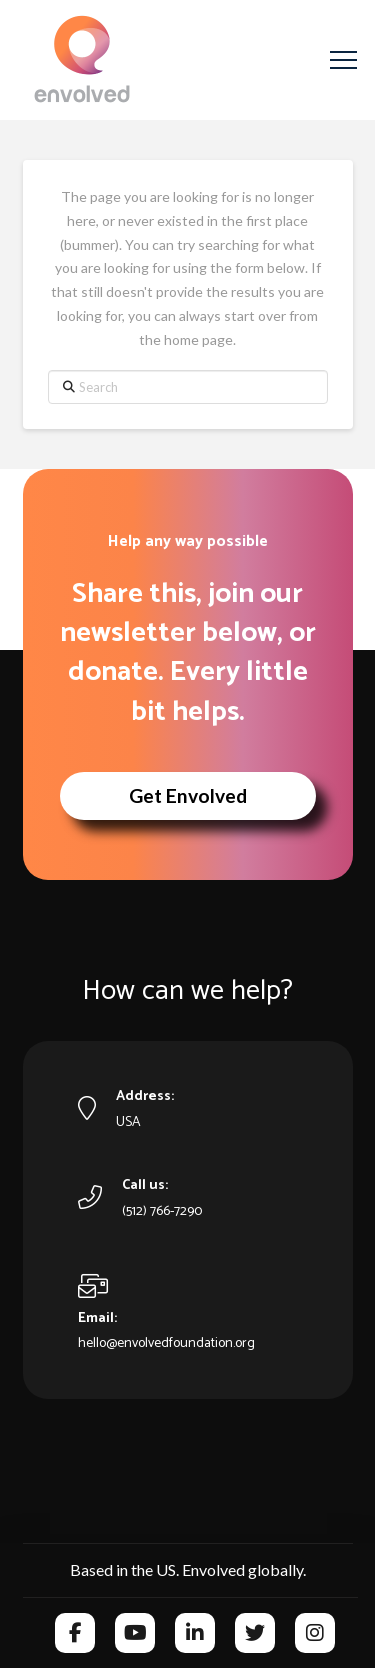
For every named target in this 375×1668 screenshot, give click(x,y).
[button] (343, 60)
